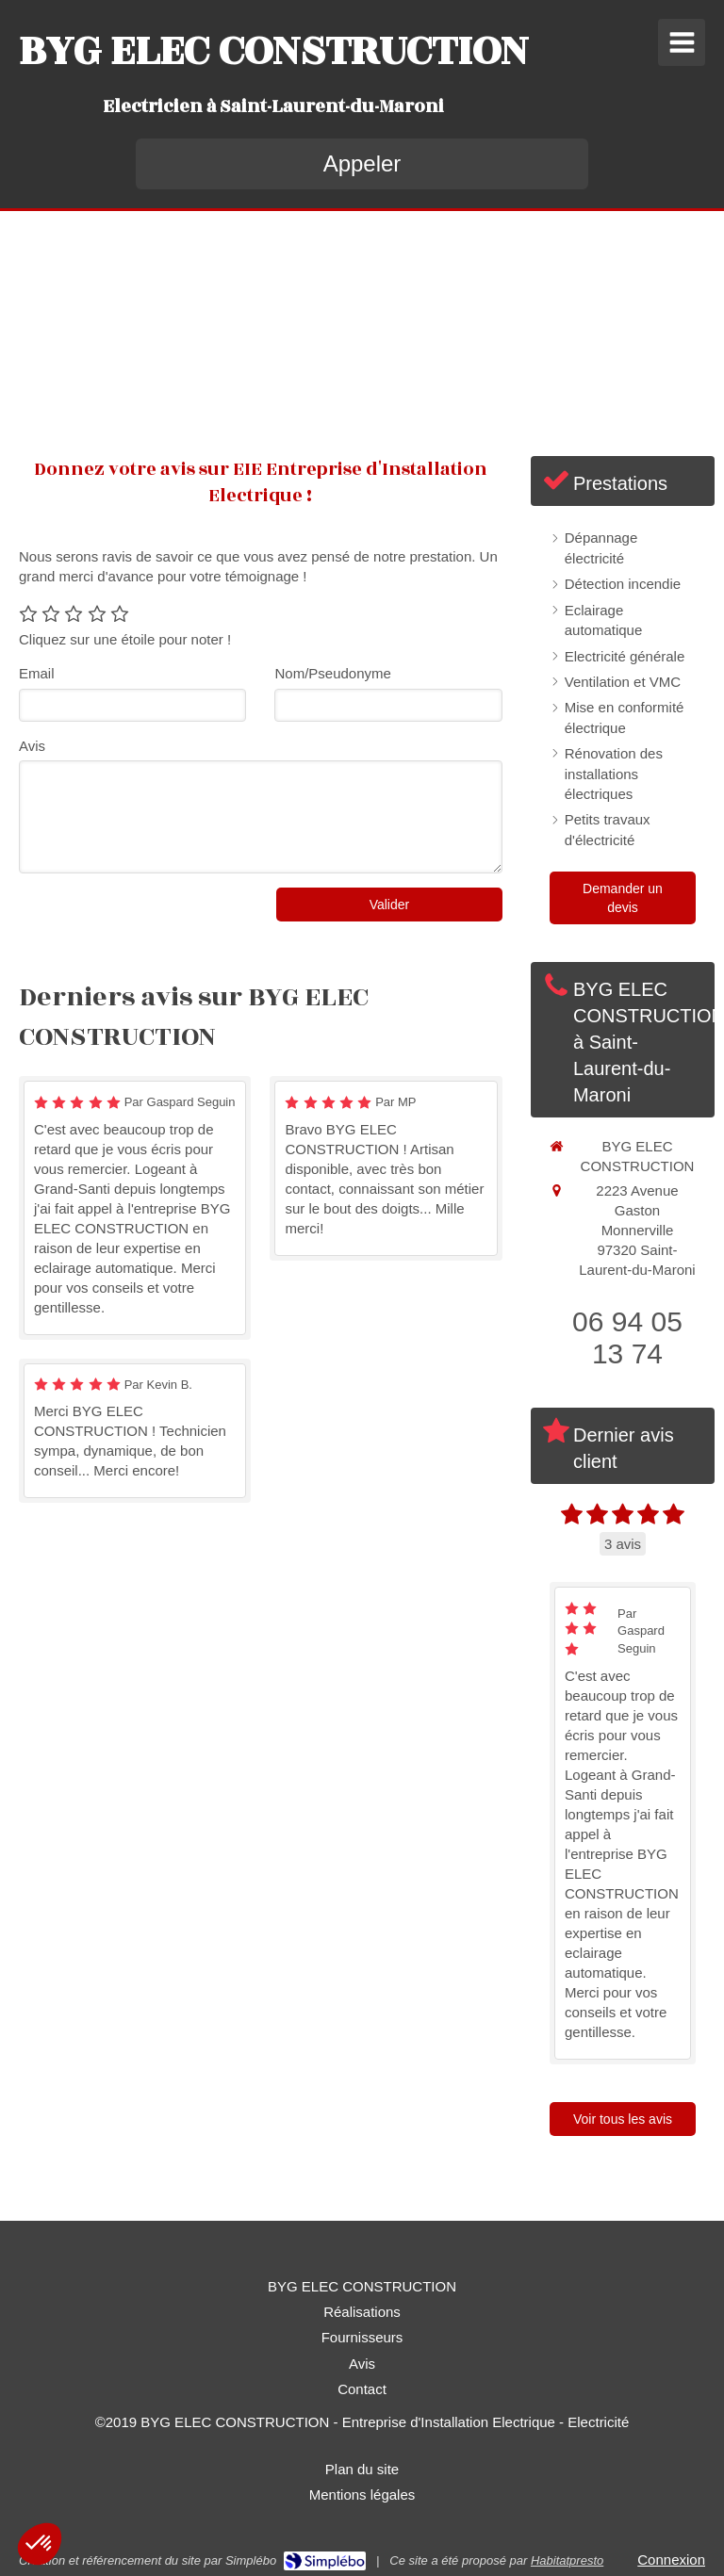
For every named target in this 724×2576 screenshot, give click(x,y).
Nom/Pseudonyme (332, 673)
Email (37, 673)
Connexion (671, 2560)
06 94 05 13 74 (627, 1337)
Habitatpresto (567, 2560)
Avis (32, 746)
